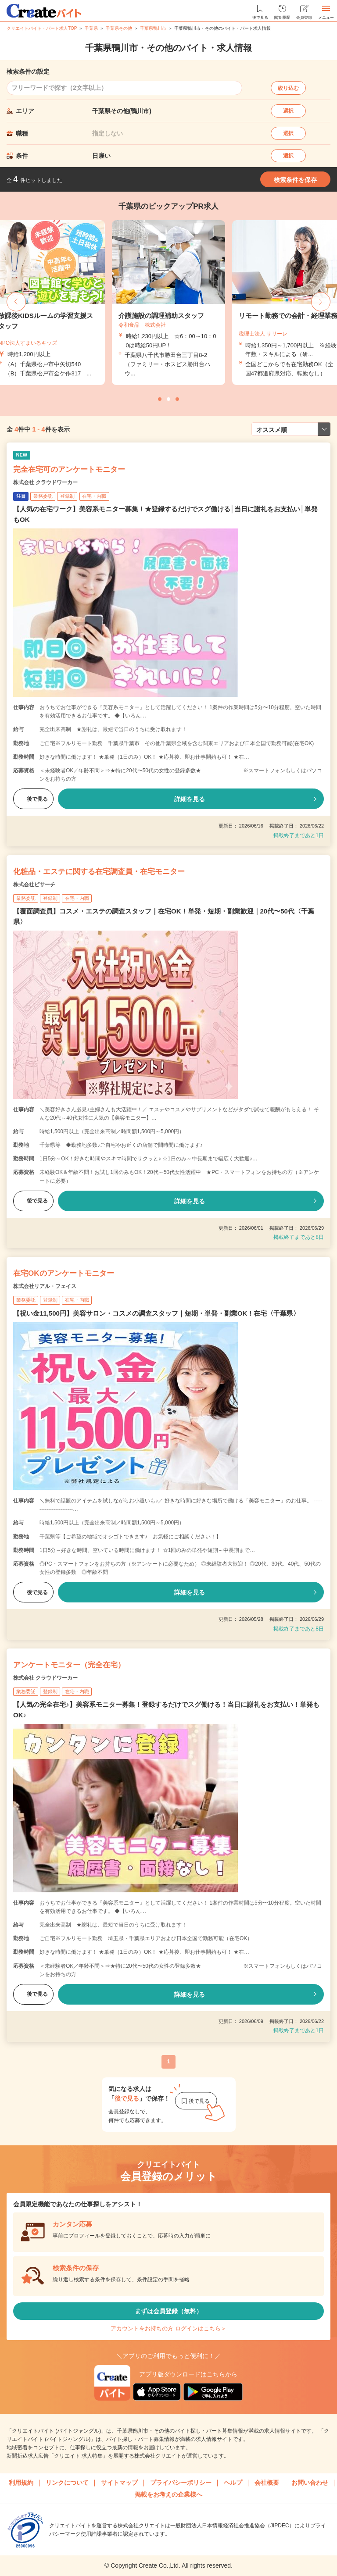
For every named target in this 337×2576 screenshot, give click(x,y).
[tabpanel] (168, 302)
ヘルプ (233, 2482)
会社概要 (267, 2482)
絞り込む (288, 88)
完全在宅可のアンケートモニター (69, 469)
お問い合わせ (309, 2482)
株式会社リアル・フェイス (44, 1286)
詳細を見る (189, 799)
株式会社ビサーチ (34, 884)
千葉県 (91, 28)
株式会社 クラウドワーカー (45, 482)
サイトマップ (119, 2482)
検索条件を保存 (295, 179)
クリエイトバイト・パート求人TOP (42, 28)
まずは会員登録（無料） (168, 2311)
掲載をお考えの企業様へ (168, 2494)
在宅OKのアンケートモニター (63, 1273)
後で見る (33, 799)
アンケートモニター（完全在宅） (69, 1665)
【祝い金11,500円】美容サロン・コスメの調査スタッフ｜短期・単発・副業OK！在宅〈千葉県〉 (156, 1313)
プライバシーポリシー (181, 2482)
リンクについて (67, 2482)
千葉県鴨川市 (153, 28)
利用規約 (21, 2482)
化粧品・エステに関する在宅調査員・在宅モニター (99, 871)
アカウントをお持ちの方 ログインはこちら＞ (168, 2328)
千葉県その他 (119, 28)
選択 (288, 111)
